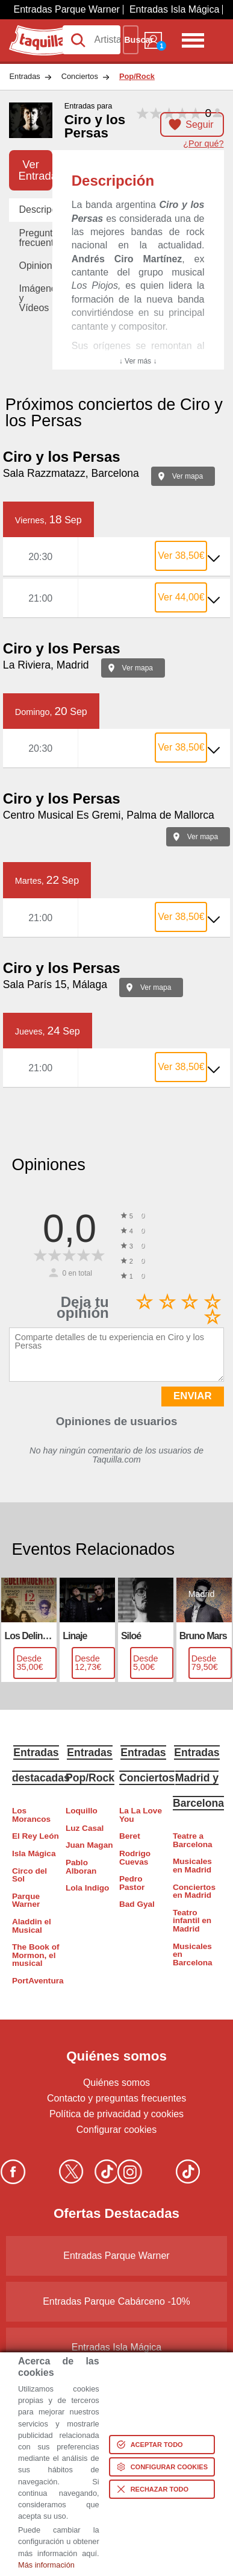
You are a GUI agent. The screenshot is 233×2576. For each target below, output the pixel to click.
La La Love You (140, 1815)
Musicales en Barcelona (193, 1954)
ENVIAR (192, 1396)
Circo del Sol (29, 1875)
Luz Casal (85, 1828)
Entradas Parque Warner (67, 9)
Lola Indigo (88, 1887)
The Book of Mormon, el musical (36, 1955)
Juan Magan (89, 1845)
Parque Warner (26, 1900)
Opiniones (35, 265)
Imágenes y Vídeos (35, 298)
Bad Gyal (137, 1904)
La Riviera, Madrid (46, 665)
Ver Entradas (35, 169)
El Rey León (35, 1836)
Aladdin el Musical (31, 1926)
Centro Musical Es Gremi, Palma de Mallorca (108, 815)
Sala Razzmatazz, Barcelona (71, 473)
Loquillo (82, 1810)
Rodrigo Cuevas (135, 1857)
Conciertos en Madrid (194, 1891)
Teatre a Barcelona (193, 1840)
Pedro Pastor (131, 1883)
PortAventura (36, 1980)
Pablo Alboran (81, 1866)
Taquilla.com (36, 30)
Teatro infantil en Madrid (192, 1920)
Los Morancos (31, 1815)
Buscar (131, 40)
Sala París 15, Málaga (55, 984)
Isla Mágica (34, 1853)
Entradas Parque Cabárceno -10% (116, 2301)
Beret (129, 1836)
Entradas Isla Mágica (174, 9)
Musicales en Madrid (192, 1865)
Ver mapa (187, 476)
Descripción (35, 209)
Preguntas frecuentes (35, 238)
